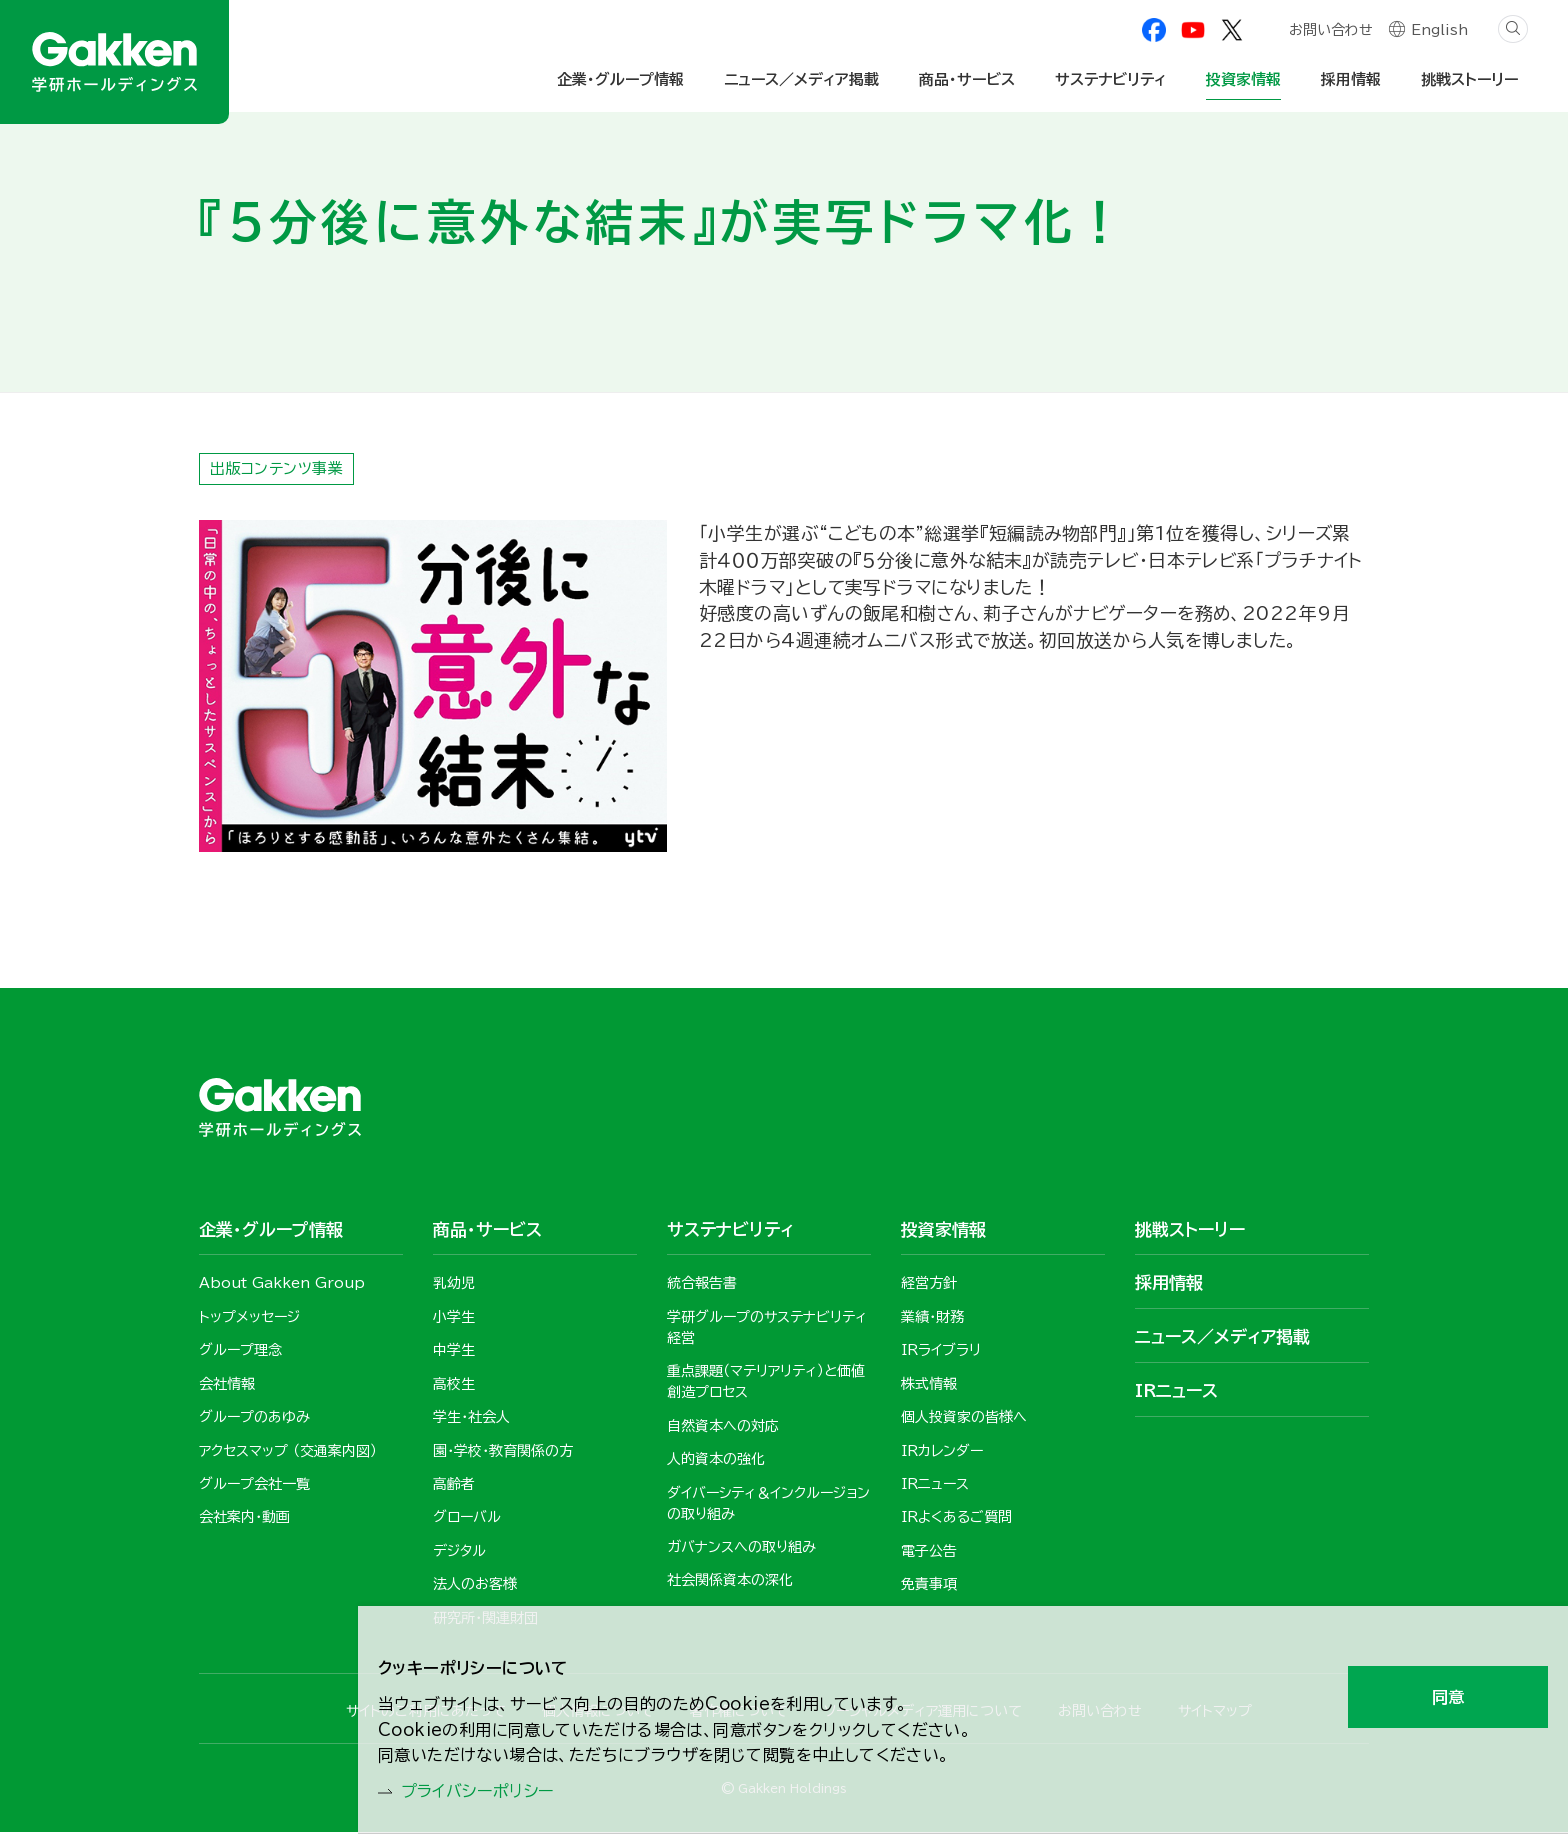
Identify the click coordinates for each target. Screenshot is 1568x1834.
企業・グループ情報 (620, 79)
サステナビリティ (1110, 79)
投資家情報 (1243, 79)
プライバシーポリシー (488, 1790)
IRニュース (1176, 1391)
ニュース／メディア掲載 (801, 79)
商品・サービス (967, 79)
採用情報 (1351, 79)
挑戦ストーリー (1469, 79)
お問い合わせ (1330, 32)
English (1439, 32)
